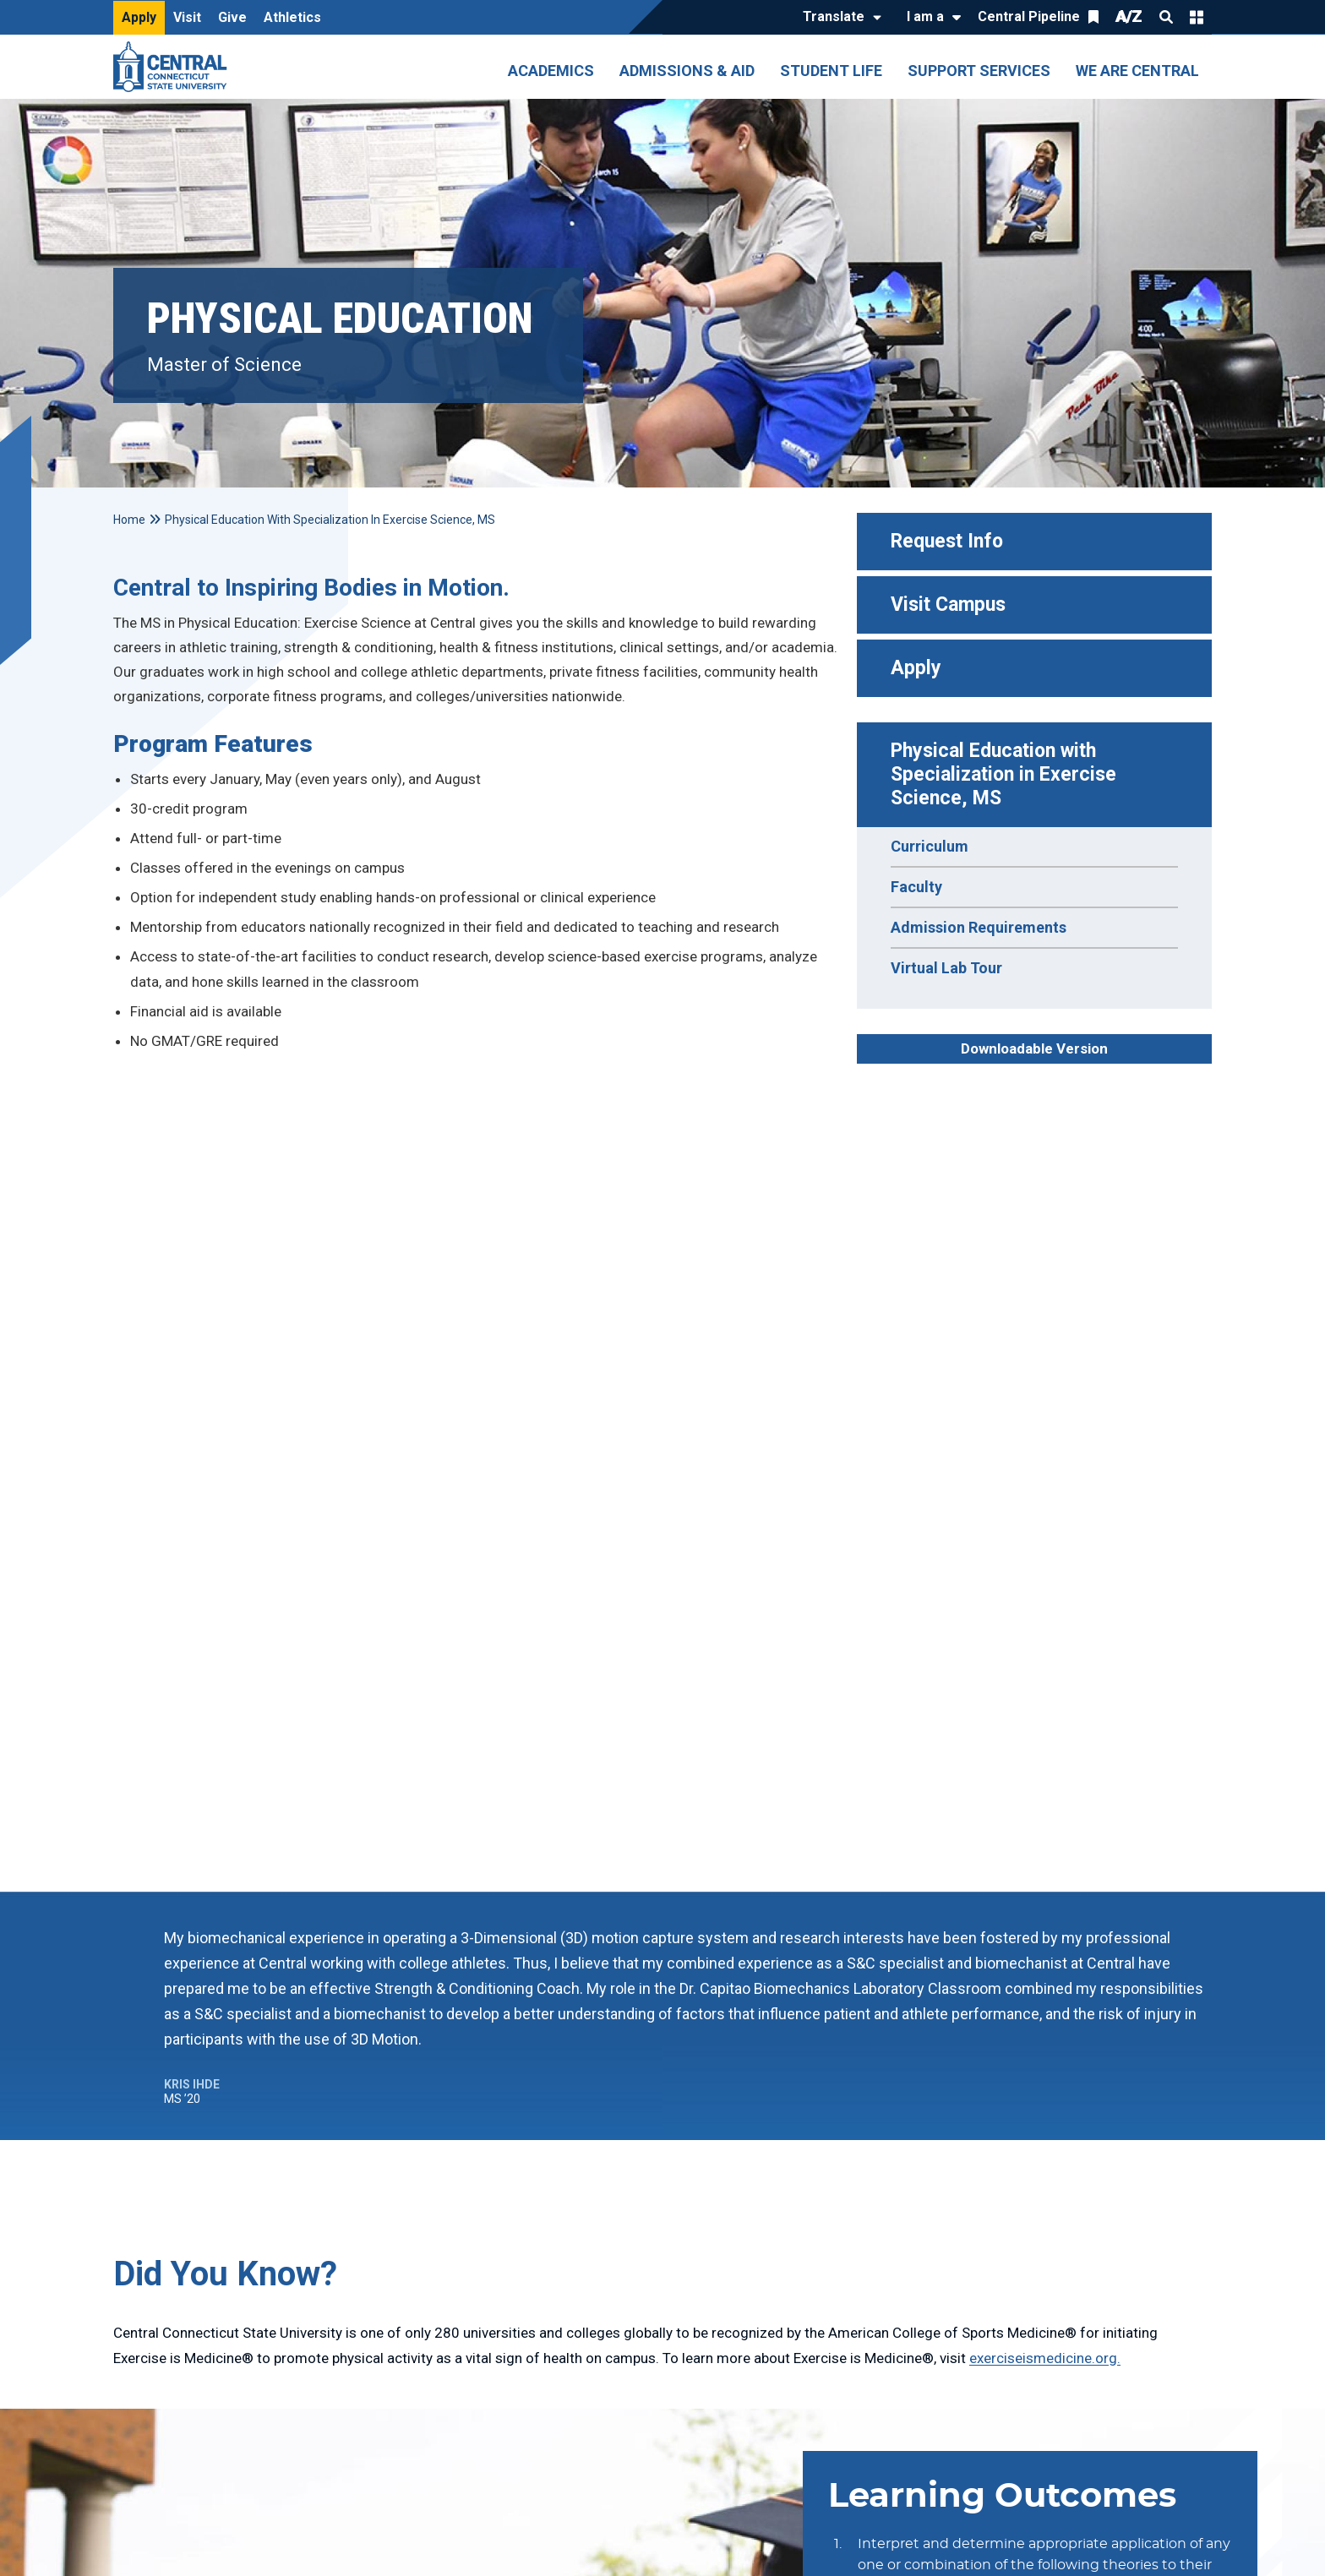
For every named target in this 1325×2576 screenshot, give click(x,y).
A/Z (1128, 16)
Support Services (979, 70)
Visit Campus (948, 604)
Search (1166, 17)
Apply (139, 17)
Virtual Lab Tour (946, 968)
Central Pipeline (1029, 16)
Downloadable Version (1034, 1048)
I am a (925, 16)
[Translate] (837, 18)
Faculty (916, 887)
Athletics (292, 17)
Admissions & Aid (687, 70)
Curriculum (929, 846)
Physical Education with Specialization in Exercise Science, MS (1006, 774)
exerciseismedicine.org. (1045, 2358)
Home (129, 519)
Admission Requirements (978, 927)
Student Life (831, 70)
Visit (187, 17)
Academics (551, 70)
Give (232, 17)
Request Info (947, 541)
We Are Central (1137, 70)
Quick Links (1196, 17)
